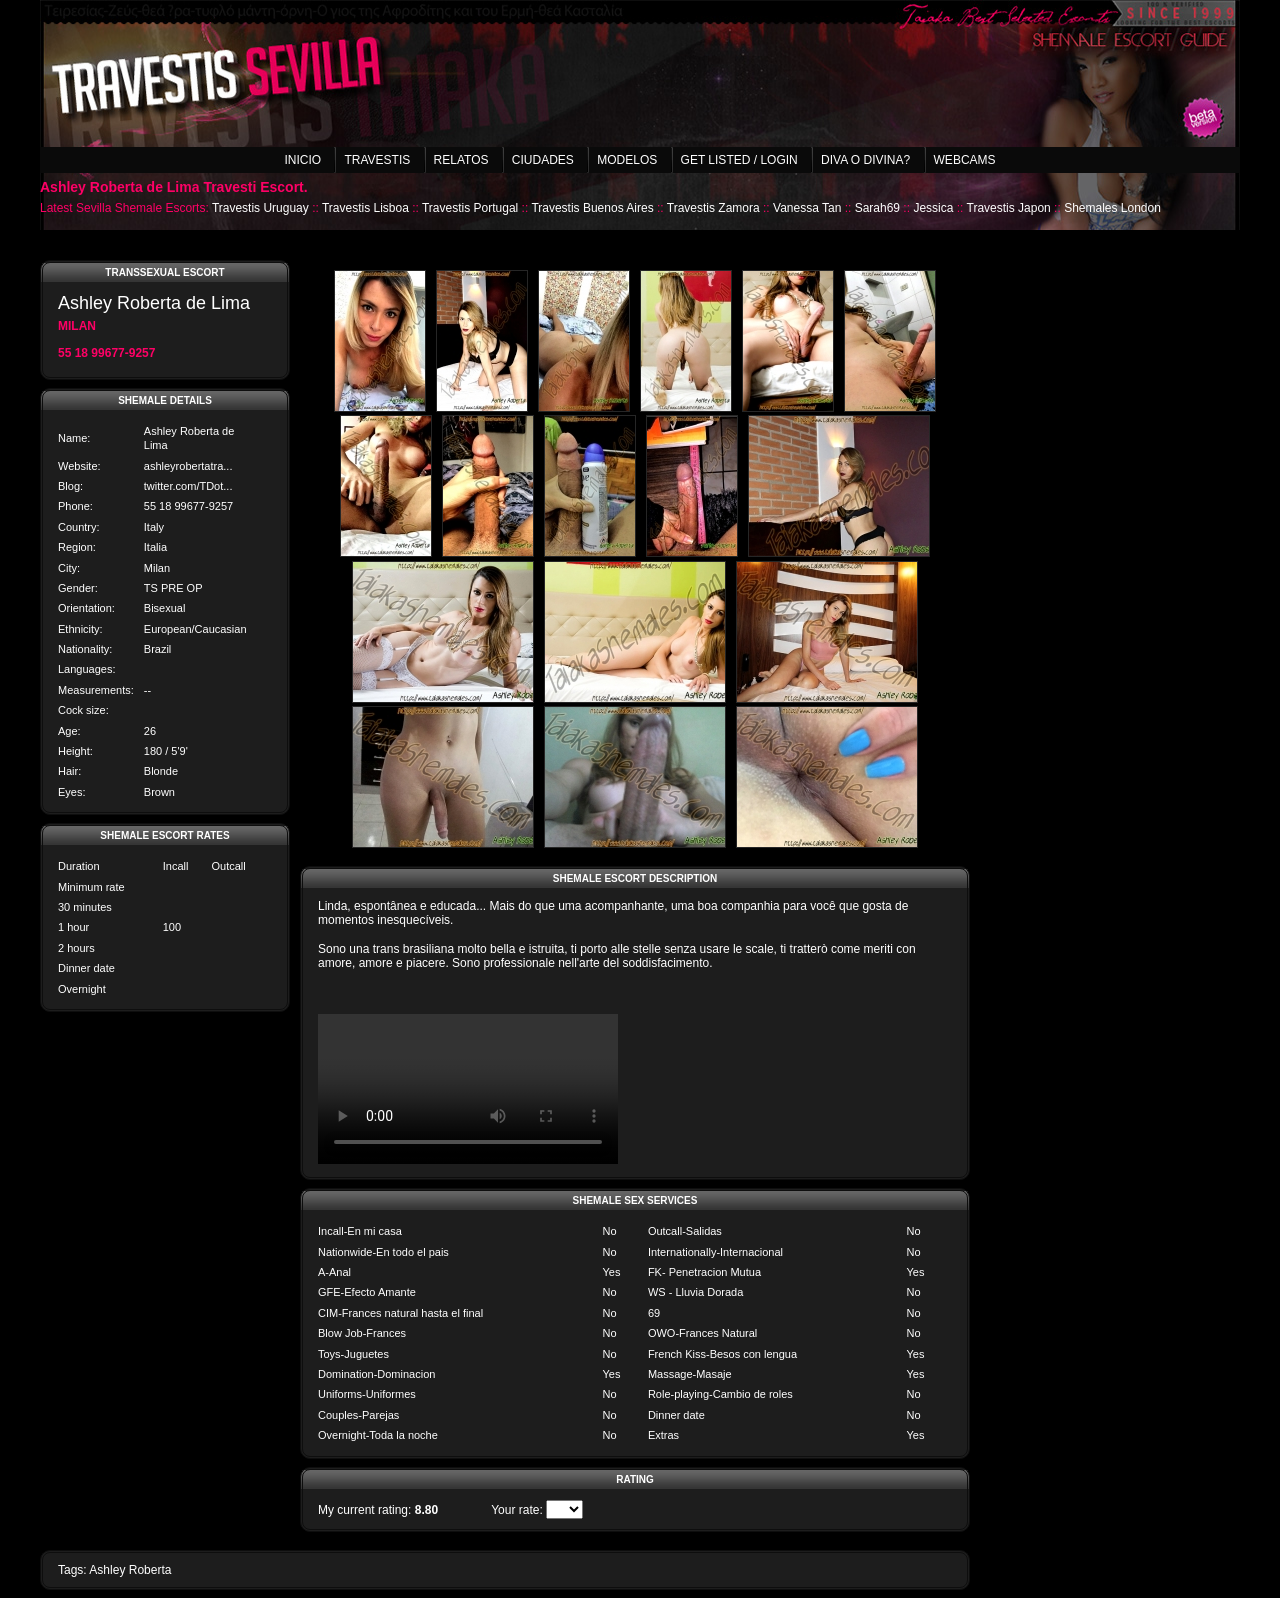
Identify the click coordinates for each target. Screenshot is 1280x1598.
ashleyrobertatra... (188, 466)
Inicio (302, 160)
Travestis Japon (1009, 208)
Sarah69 (877, 208)
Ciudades (543, 160)
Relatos (461, 160)
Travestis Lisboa (365, 208)
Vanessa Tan (807, 208)
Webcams (965, 160)
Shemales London (1112, 208)
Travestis (377, 160)
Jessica (933, 208)
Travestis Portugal (470, 208)
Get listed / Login (739, 160)
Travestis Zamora (713, 208)
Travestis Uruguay (260, 208)
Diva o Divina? (865, 160)
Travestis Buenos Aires (592, 208)
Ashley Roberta (130, 1570)
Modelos (627, 160)
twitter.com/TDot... (188, 486)
